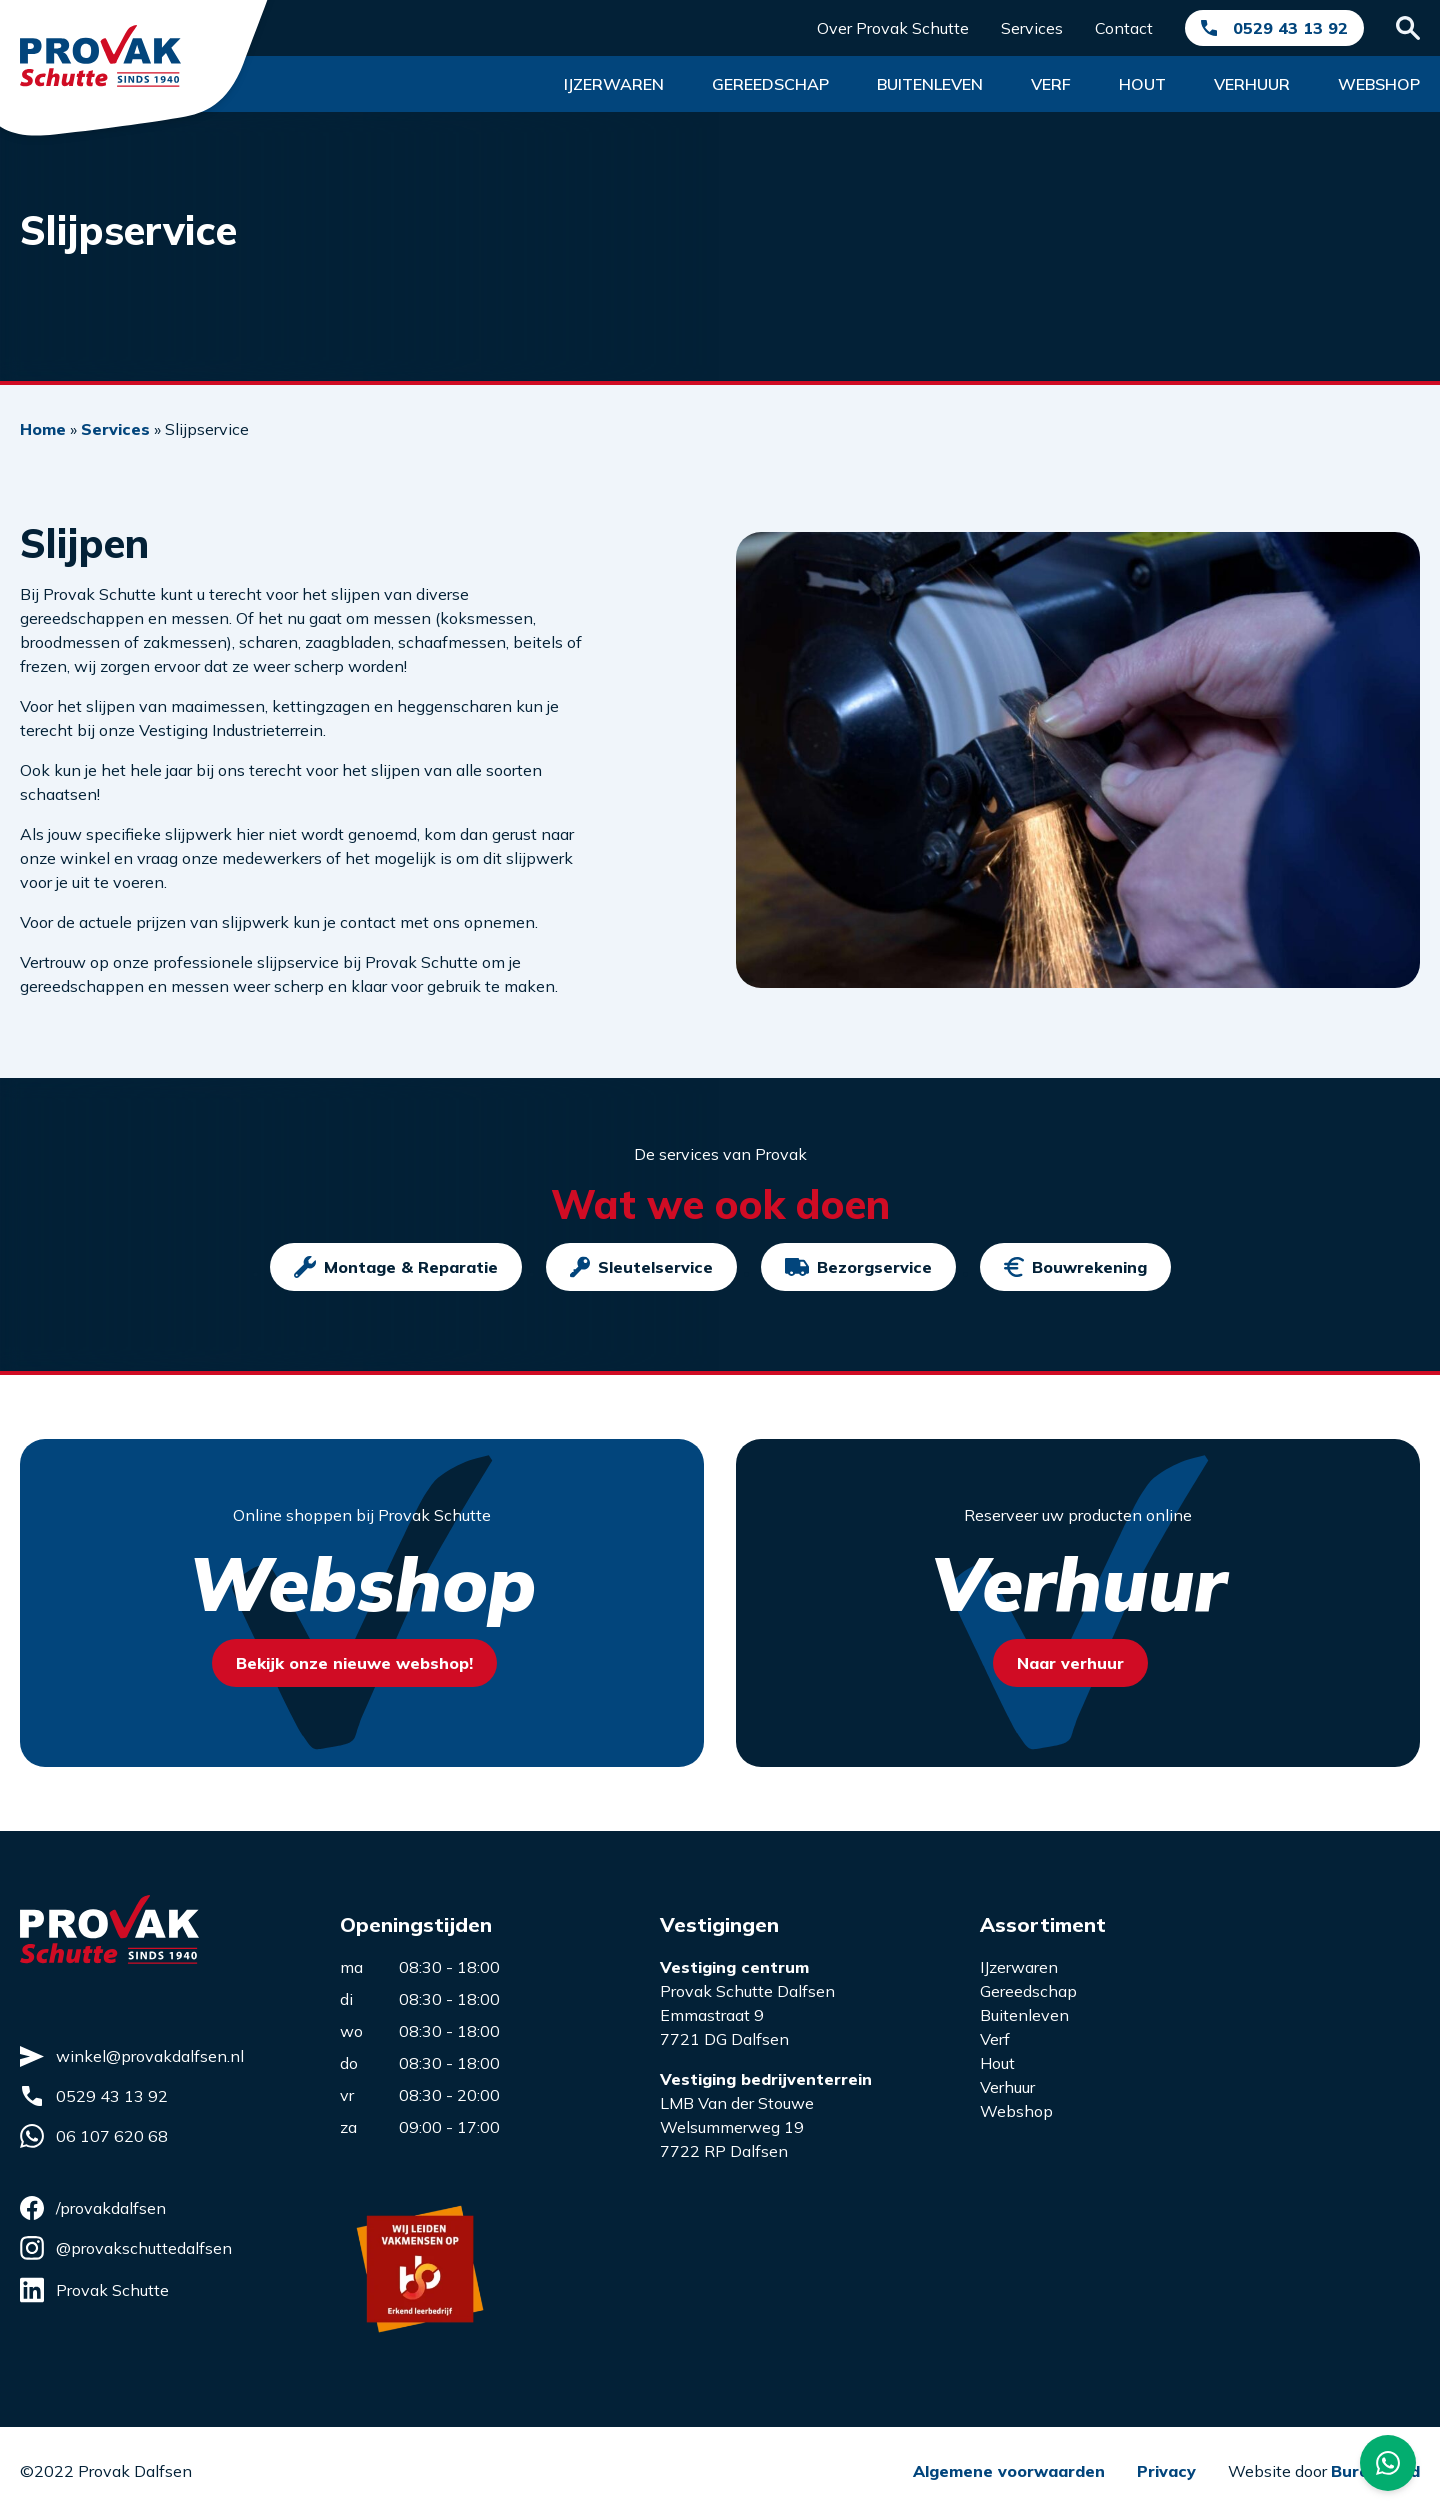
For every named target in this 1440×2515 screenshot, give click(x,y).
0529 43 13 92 (1290, 28)
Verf (1051, 84)
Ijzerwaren (614, 84)
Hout (1142, 84)
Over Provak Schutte (893, 28)
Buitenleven (930, 84)
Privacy (1166, 2471)
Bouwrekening (1075, 1267)
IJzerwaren (1019, 1967)
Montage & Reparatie (396, 1267)
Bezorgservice (858, 1267)
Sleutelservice (641, 1267)
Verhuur (1252, 84)
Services (1032, 28)
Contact (1124, 28)
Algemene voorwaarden (1009, 2471)
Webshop (1379, 84)
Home (43, 429)
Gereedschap (770, 84)
